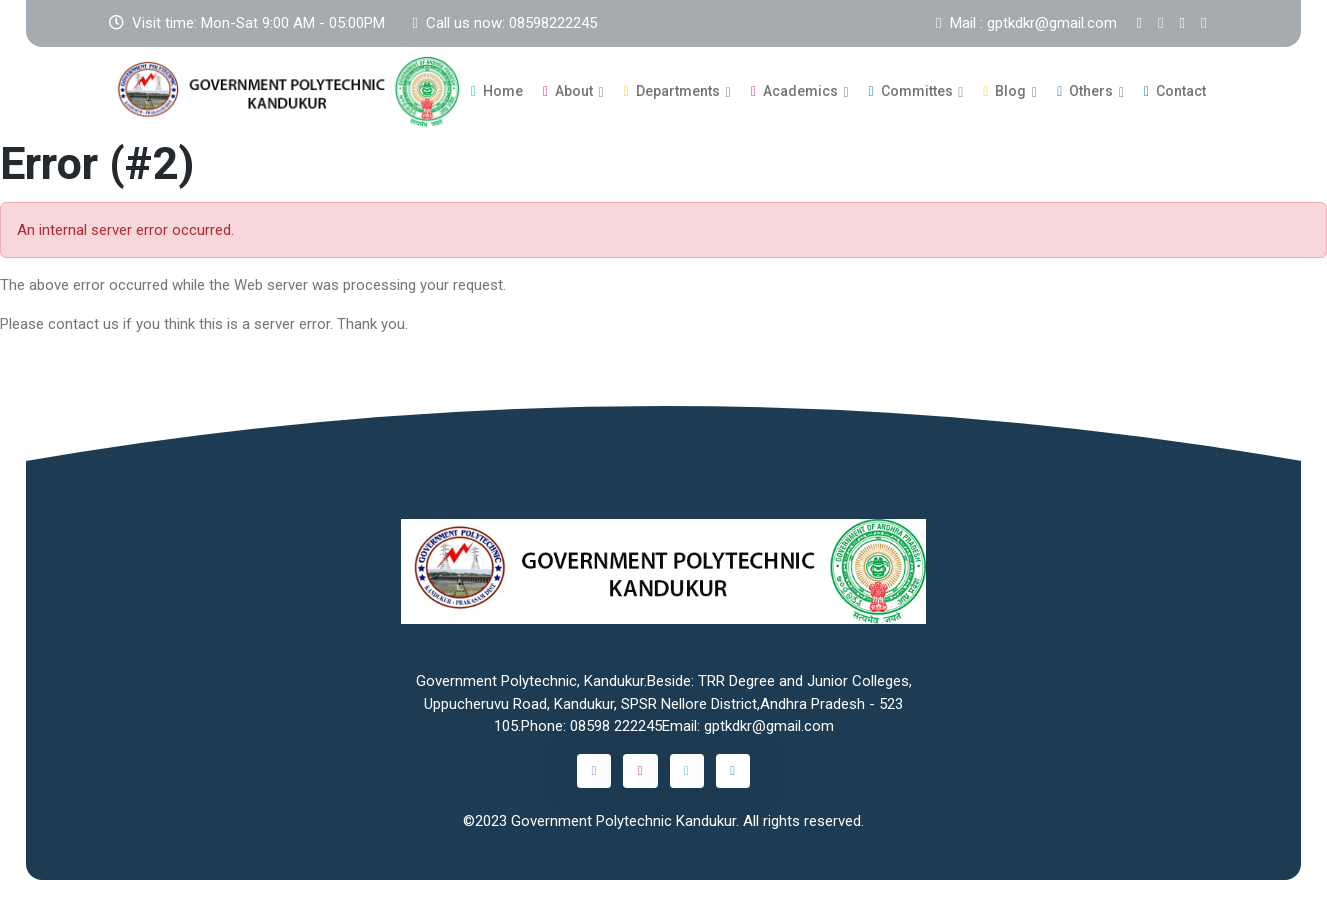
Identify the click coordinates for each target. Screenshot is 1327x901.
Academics (794, 91)
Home (497, 91)
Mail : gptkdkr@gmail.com (1026, 23)
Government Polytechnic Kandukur (623, 820)
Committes (911, 91)
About (568, 91)
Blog (1004, 91)
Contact (1175, 91)
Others (1085, 91)
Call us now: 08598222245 (505, 23)
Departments (672, 91)
